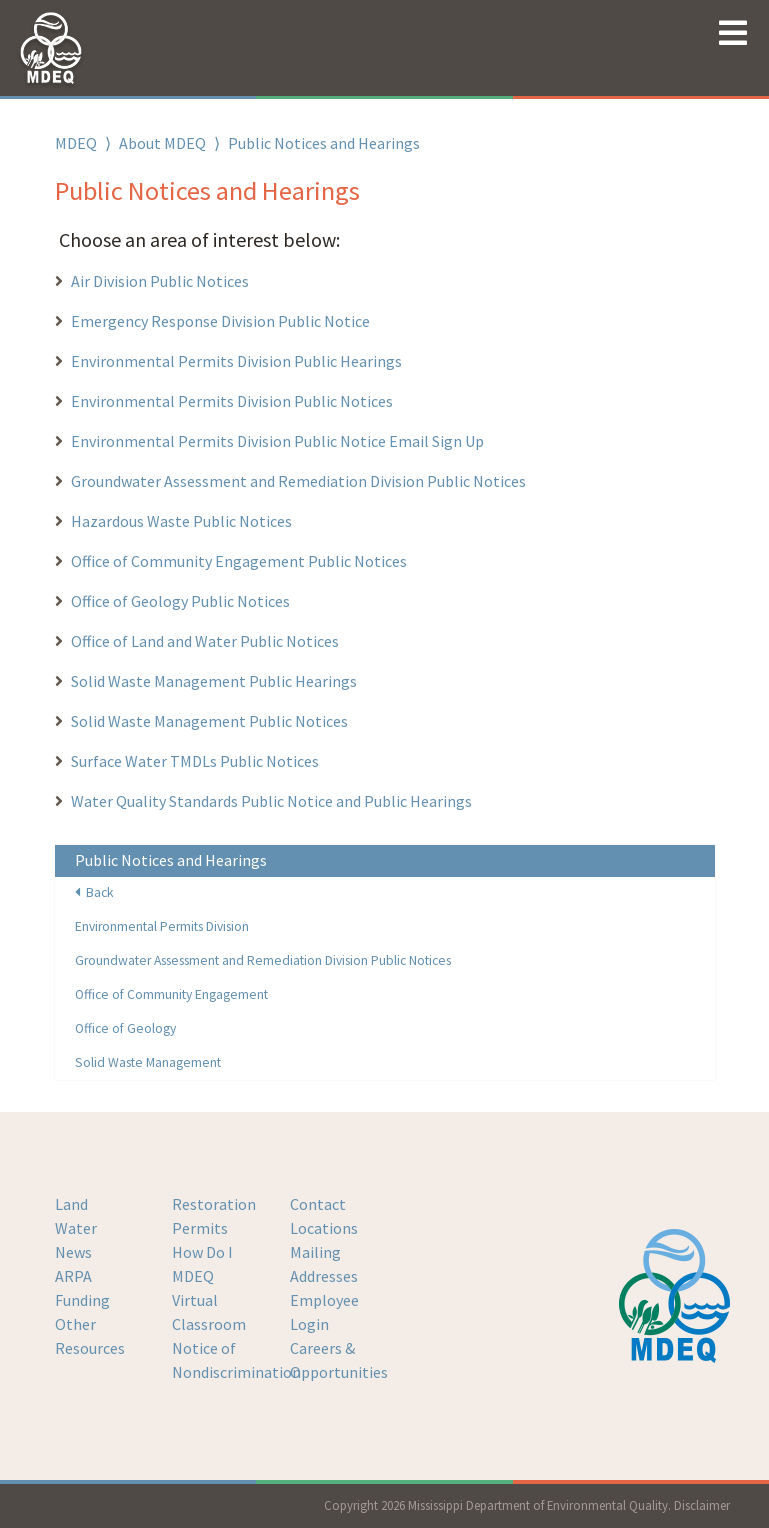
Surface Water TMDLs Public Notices (195, 761)
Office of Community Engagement (171, 994)
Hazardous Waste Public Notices (181, 521)
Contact (318, 1204)
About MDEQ (162, 143)
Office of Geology (125, 1028)
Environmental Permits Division (162, 926)
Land (71, 1204)
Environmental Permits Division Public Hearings (236, 361)
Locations (324, 1228)
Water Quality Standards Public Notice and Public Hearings (271, 801)
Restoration (214, 1204)
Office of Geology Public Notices (180, 601)
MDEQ (76, 143)
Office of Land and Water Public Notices (205, 641)
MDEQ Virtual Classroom (209, 1300)
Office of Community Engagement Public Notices (239, 561)
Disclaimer (702, 1505)
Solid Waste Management (148, 1062)
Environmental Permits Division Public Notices (232, 401)
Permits (200, 1228)
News (73, 1252)
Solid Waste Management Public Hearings (214, 681)
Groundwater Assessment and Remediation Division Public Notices (298, 481)
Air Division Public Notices (160, 281)
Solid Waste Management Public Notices (209, 721)
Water (76, 1228)
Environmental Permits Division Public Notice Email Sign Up (279, 441)
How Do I (202, 1252)
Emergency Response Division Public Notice (220, 321)
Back (94, 892)
